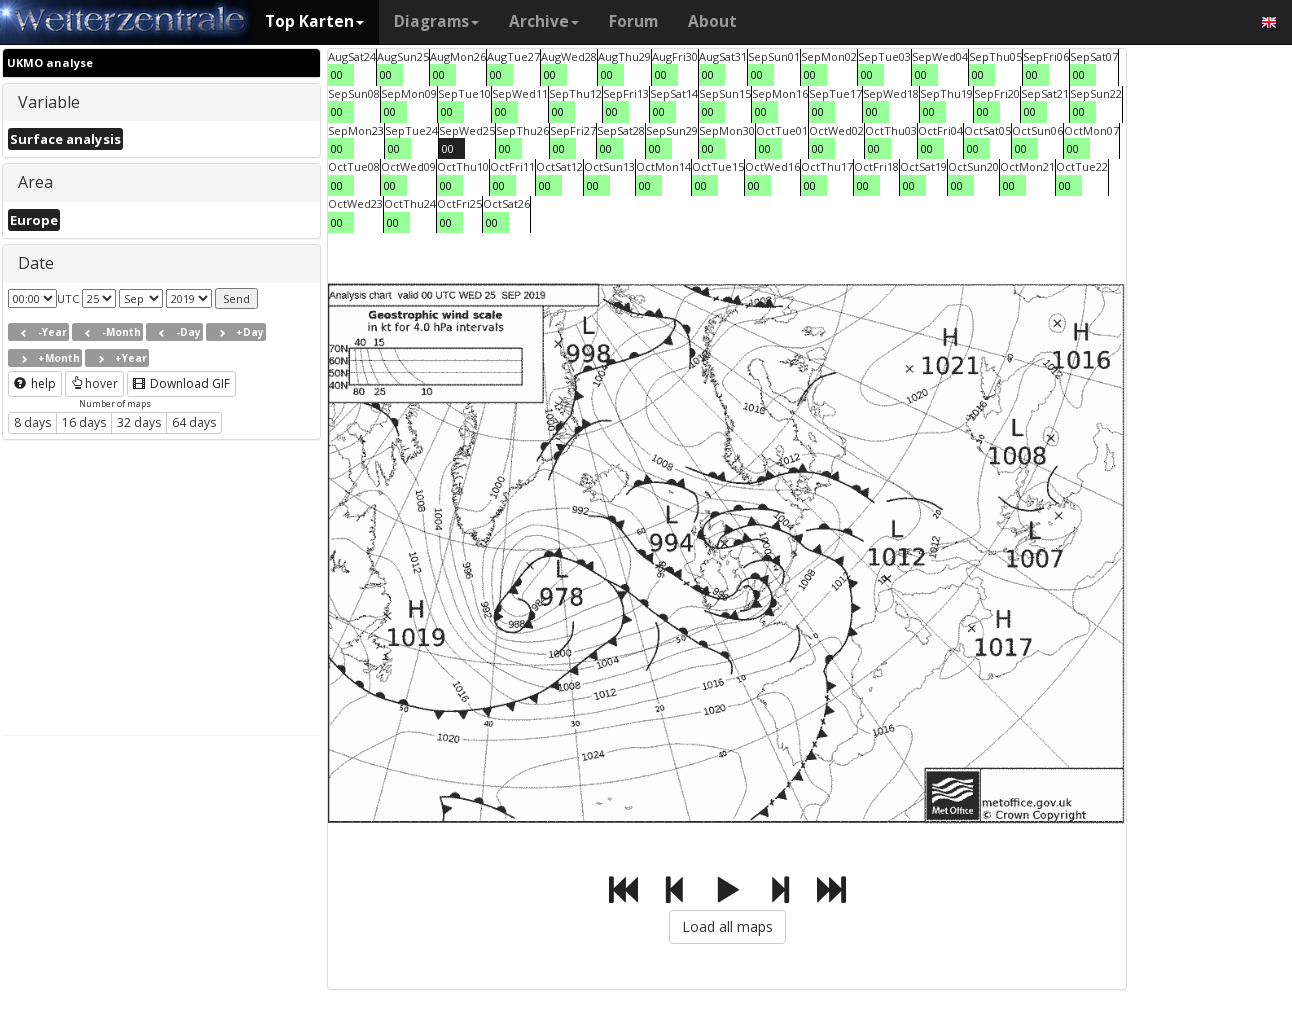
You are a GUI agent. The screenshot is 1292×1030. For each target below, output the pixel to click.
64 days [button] (194, 422)
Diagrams (436, 21)
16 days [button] (84, 422)
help (35, 383)
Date (36, 263)
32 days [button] (139, 422)
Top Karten (314, 21)
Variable (49, 102)
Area (35, 182)
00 (337, 74)
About (712, 21)
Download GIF (181, 383)
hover (94, 383)
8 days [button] (32, 422)
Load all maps (727, 926)
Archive (544, 21)
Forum (633, 21)
